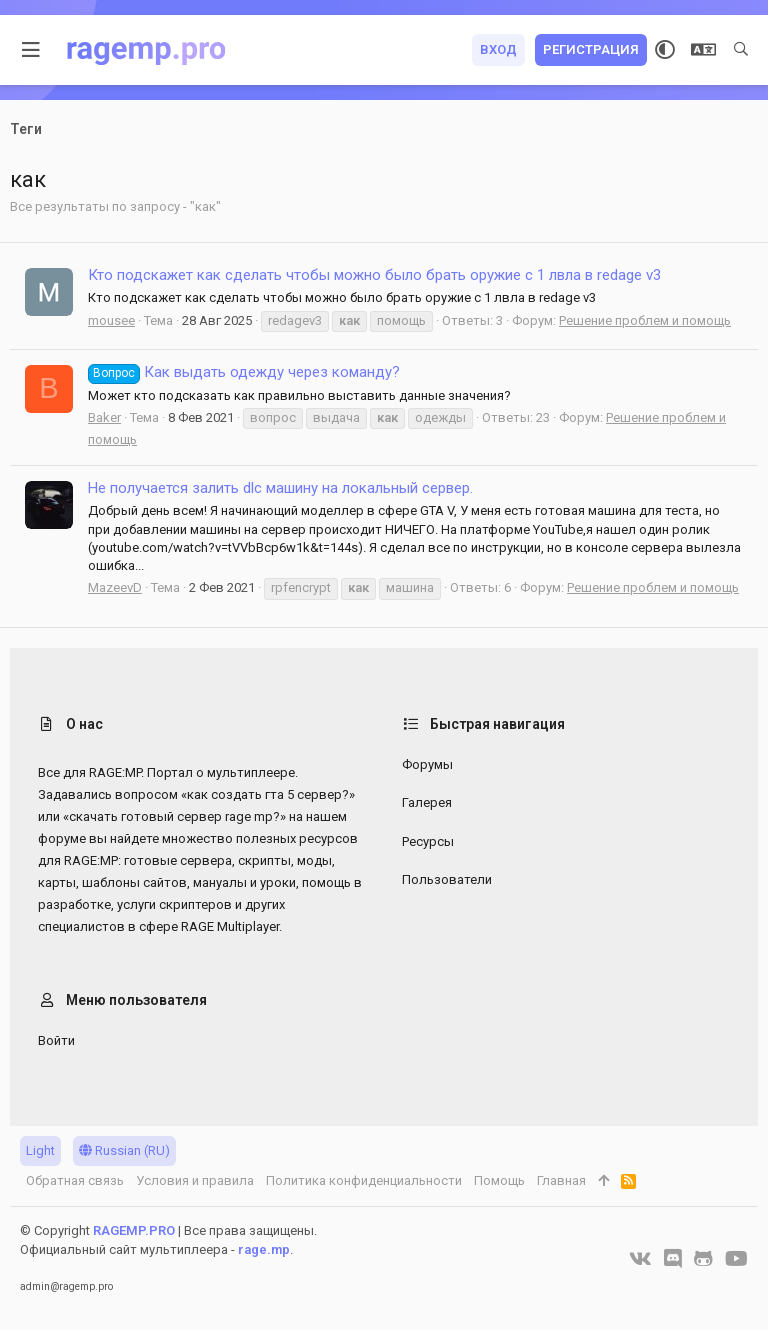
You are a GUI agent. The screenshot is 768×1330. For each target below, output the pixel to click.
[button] (31, 50)
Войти (56, 1040)
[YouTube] (736, 1259)
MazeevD (115, 587)
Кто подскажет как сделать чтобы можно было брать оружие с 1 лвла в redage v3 (374, 275)
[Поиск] (741, 50)
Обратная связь (75, 1180)
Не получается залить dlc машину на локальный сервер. (280, 488)
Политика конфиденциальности (364, 1180)
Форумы (427, 764)
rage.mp (264, 1249)
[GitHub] (703, 1259)
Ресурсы (428, 841)
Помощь (499, 1180)
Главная (561, 1180)
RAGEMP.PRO (134, 1230)
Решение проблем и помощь (645, 320)
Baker (104, 417)
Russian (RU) (124, 1150)
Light (40, 1150)
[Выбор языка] (703, 50)
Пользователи (447, 879)
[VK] (640, 1259)
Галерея (427, 802)
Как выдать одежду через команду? (244, 372)
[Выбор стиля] (665, 50)
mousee (111, 320)
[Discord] (673, 1259)
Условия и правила (195, 1180)
